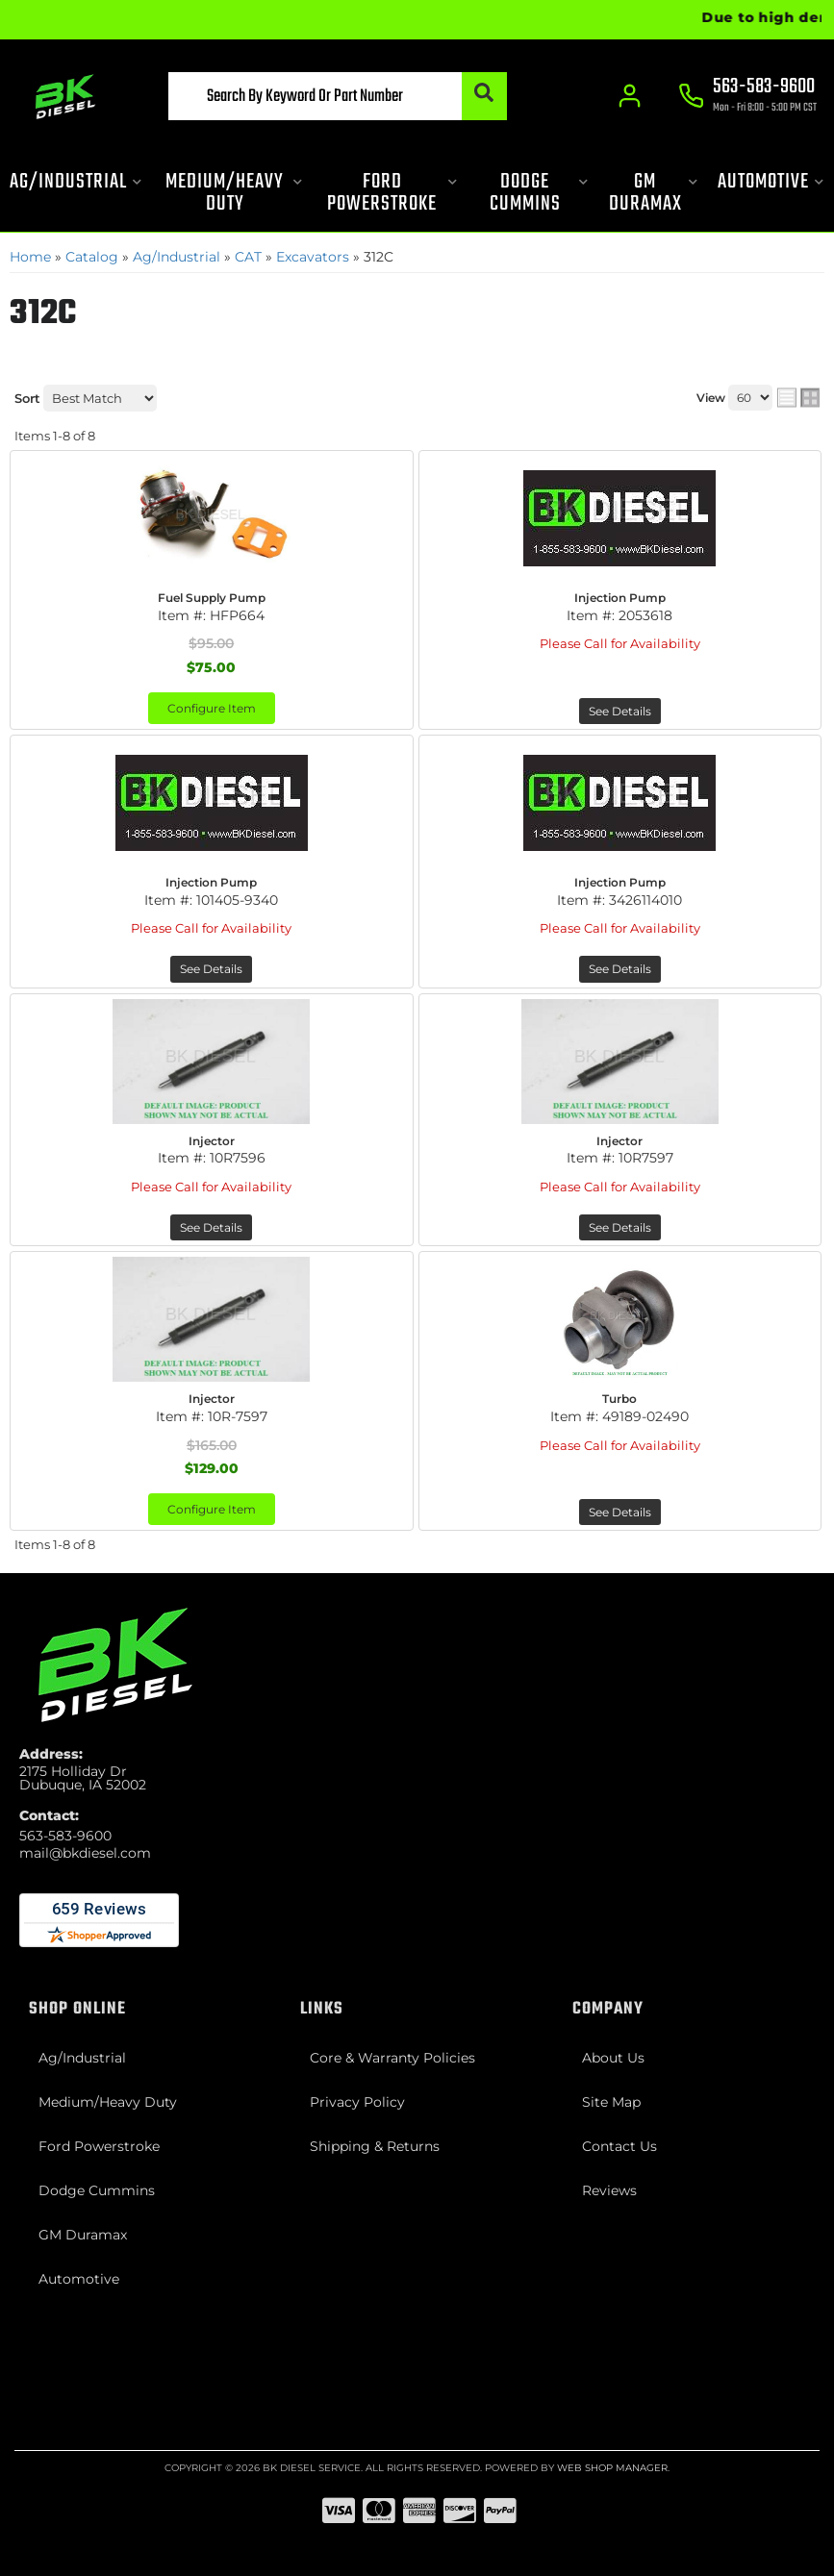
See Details (620, 711)
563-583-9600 (65, 1835)
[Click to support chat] (747, 97)
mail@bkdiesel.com (85, 1853)
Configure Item (211, 708)
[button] (338, 96)
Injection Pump (620, 597)
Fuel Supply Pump (211, 597)
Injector (212, 1141)
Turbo (619, 1398)
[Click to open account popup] (630, 96)
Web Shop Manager (612, 2468)
